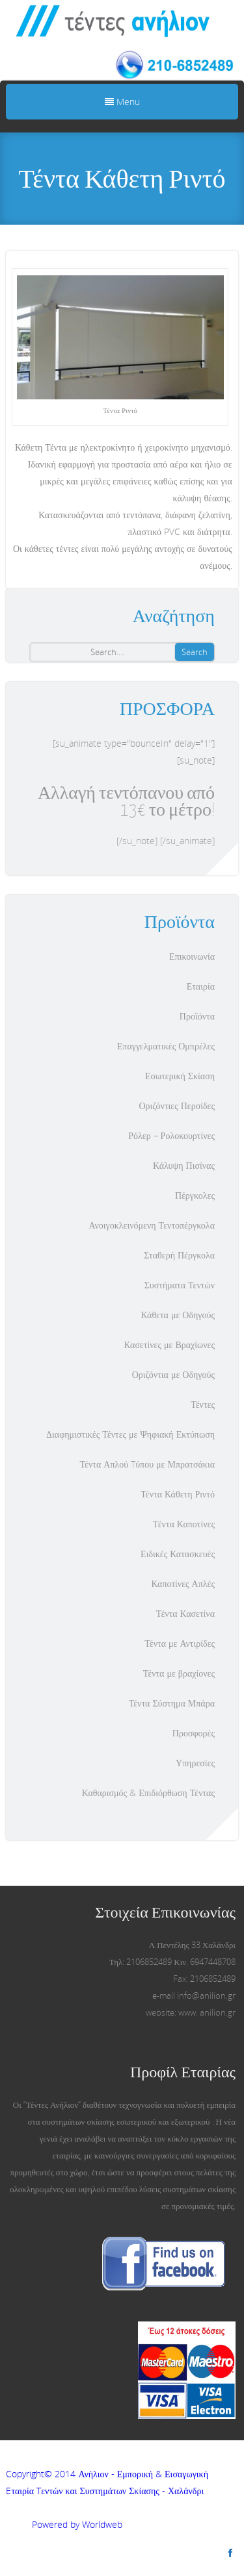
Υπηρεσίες (195, 1763)
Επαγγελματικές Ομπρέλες (166, 1046)
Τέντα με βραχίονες (179, 1673)
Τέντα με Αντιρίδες (179, 1643)
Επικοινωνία (192, 956)
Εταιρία (201, 986)
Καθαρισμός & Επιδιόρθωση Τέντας (148, 1792)
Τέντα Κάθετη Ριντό (178, 1494)
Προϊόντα (197, 1016)
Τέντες (203, 1404)
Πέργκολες (195, 1195)
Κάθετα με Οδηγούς (178, 1314)
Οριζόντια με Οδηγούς (173, 1374)
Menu (122, 101)
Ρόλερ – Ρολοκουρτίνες (171, 1135)
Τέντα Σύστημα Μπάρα (172, 1703)
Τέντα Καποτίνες (184, 1524)
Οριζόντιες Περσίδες (177, 1105)
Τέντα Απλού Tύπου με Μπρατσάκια (147, 1464)
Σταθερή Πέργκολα (179, 1255)
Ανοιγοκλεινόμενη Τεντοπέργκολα (151, 1225)
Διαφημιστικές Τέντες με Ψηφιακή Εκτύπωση (130, 1434)
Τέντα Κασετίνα (185, 1613)
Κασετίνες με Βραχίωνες (169, 1344)
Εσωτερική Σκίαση (180, 1075)
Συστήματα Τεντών (179, 1285)
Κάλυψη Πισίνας (184, 1165)
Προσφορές (193, 1733)
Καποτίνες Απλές (183, 1583)
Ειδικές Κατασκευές (178, 1553)
